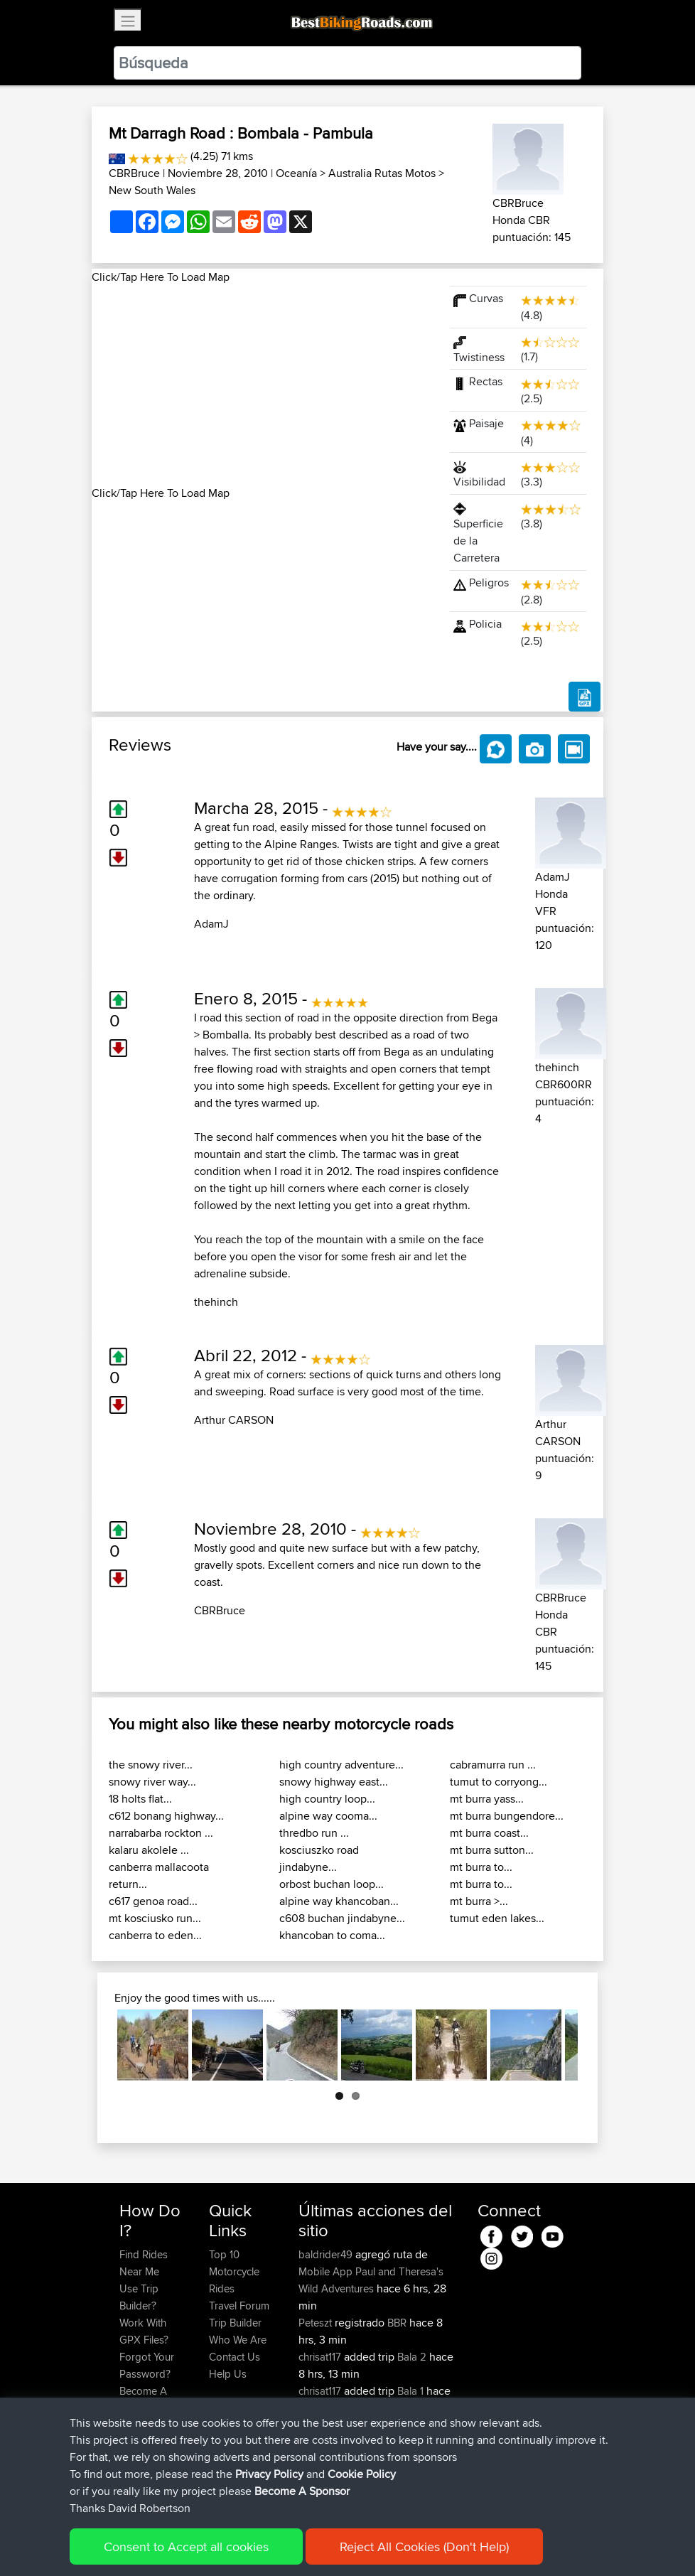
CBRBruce (134, 173)
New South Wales (152, 190)
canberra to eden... (155, 1935)
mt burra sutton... (492, 1850)
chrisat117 (321, 2356)
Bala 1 (410, 2390)
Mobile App (325, 2271)
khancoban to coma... (332, 1935)
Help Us (228, 2373)
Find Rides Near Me (143, 2263)
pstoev (315, 2459)
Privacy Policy (310, 2544)
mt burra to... (481, 1867)
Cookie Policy (380, 2544)
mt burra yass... (487, 1799)
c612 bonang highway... (166, 1816)
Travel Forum (239, 2305)
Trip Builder (235, 2322)
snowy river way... (152, 1781)
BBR (396, 2322)
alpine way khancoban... (339, 1901)
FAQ (129, 2424)
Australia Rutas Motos (382, 173)
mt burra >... (479, 1901)
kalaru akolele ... (149, 1850)
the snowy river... (151, 1764)
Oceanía (296, 173)
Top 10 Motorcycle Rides (234, 2271)
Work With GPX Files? (143, 2331)
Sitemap (252, 2544)
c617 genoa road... (153, 1901)
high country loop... (327, 1799)
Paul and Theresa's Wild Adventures (370, 2280)
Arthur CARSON (234, 1420)
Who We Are (237, 2339)
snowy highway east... (333, 1781)
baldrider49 (326, 2254)
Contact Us (234, 2356)
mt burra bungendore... (507, 1816)
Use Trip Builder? (138, 2297)
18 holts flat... (140, 1799)
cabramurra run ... (493, 1764)
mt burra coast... (489, 1833)
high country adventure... (341, 1764)
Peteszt (316, 2322)
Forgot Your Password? (146, 2365)
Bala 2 (411, 2356)
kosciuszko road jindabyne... (319, 1858)
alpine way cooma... (328, 1816)
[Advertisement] (262, 385)
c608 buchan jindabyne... (342, 1918)
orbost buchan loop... (331, 1884)
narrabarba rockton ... (161, 1833)
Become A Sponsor (143, 2399)
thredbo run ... (314, 1833)
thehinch (216, 1302)
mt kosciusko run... (155, 1918)
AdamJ (211, 924)
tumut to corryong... (498, 1781)
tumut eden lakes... (497, 1918)
